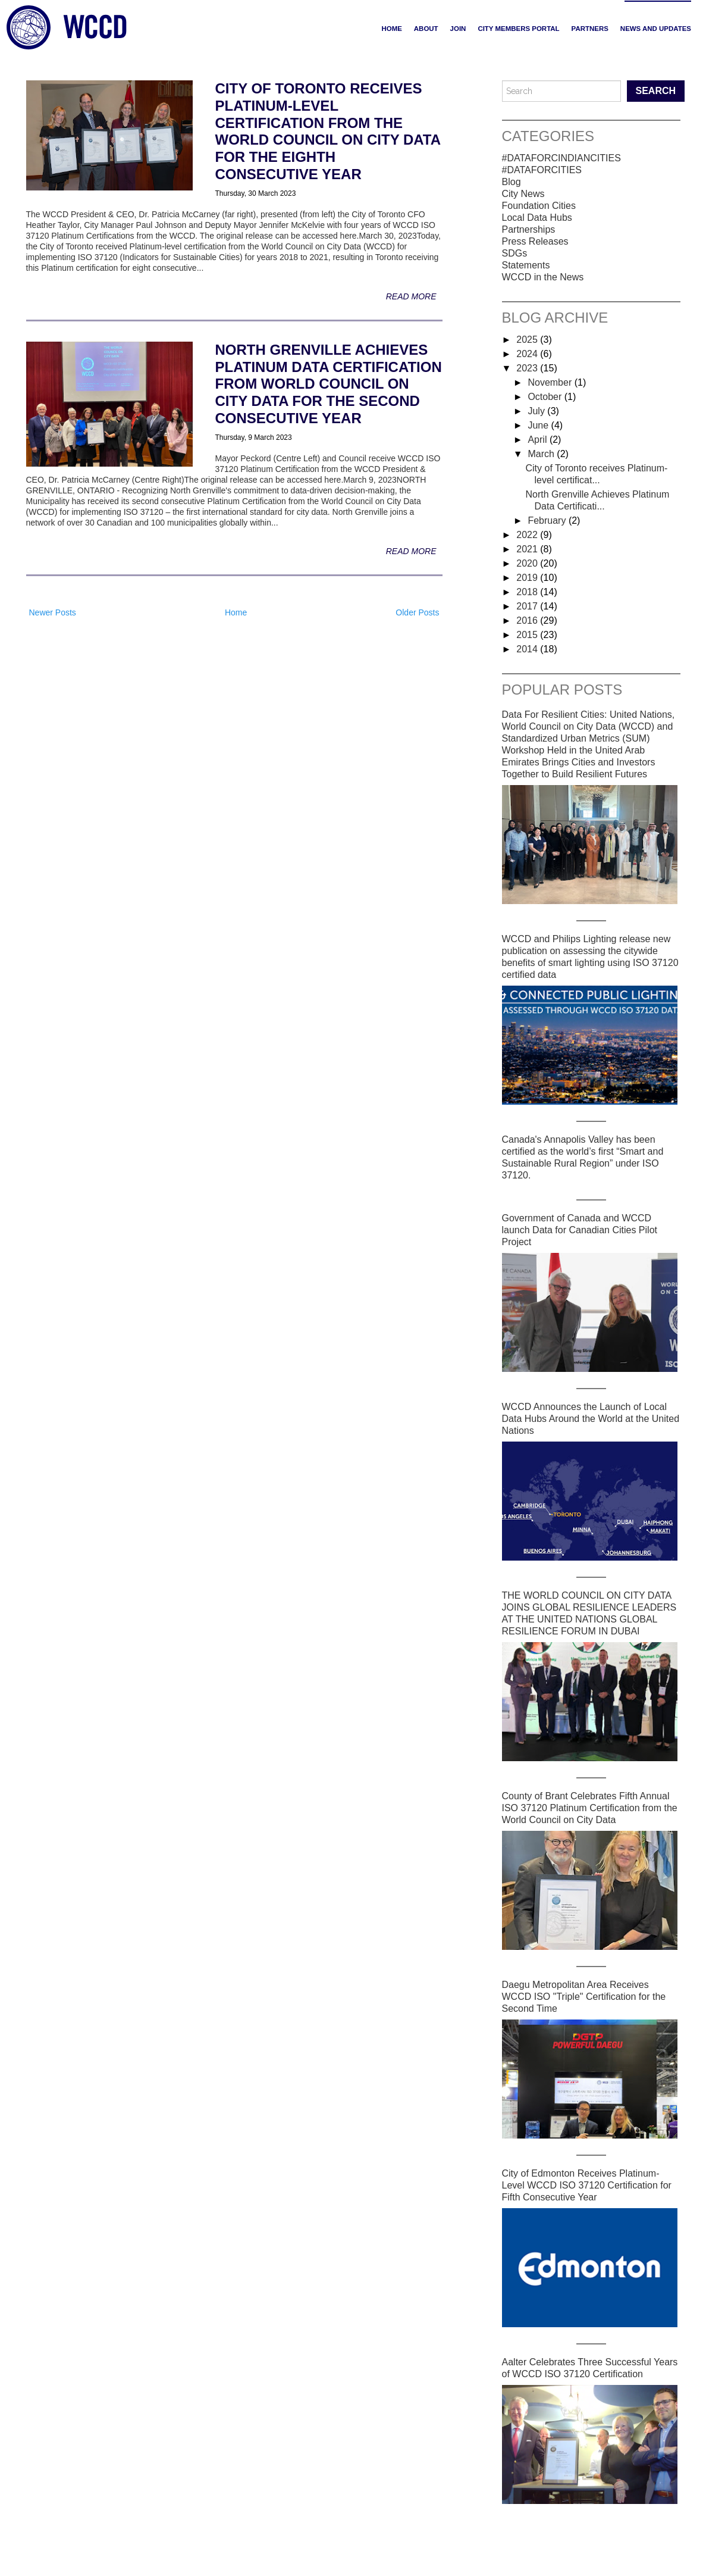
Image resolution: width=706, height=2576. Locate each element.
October (546, 397)
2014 (528, 649)
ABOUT (426, 28)
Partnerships (529, 229)
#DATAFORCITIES (542, 170)
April (538, 439)
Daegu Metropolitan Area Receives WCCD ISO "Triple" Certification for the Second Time (584, 1997)
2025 (528, 339)
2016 (528, 620)
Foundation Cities (539, 206)
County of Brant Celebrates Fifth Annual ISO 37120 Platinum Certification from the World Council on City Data (589, 1808)
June (539, 425)
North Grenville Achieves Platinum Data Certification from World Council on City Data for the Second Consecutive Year (328, 384)
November (551, 382)
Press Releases (535, 241)
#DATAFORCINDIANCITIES (561, 158)
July (537, 411)
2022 (528, 535)
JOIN (458, 28)
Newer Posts (52, 612)
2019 (528, 578)
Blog (511, 182)
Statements (526, 265)
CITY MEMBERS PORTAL (518, 28)
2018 (528, 592)
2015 (528, 635)
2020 (528, 563)
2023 (528, 368)
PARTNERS (590, 28)
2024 (528, 354)
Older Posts (417, 612)
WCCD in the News (543, 277)
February (548, 520)
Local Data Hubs (537, 217)
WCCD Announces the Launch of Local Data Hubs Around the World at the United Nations (591, 1419)
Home (391, 28)
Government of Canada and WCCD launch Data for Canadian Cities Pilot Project (579, 1230)
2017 (528, 606)
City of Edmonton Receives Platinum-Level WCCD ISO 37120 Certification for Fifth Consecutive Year (587, 2185)
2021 (528, 549)
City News (523, 194)
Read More (411, 296)
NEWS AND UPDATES (655, 28)
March (542, 454)
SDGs (515, 253)
